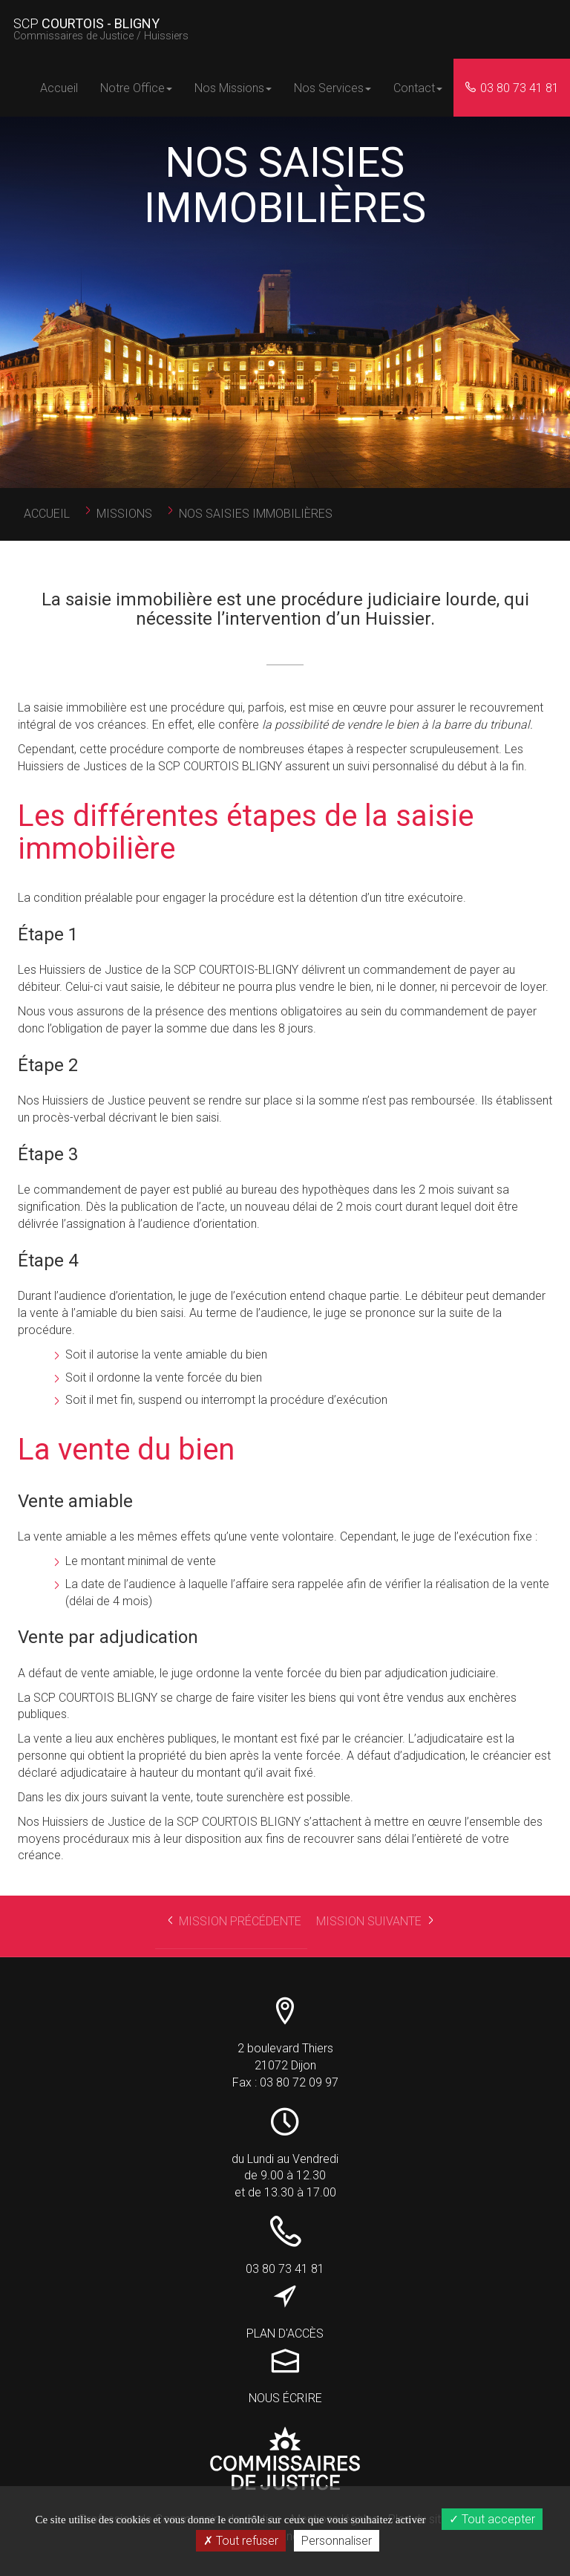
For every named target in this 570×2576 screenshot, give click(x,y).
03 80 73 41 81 (512, 88)
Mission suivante (377, 1924)
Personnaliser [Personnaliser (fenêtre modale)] (336, 2541)
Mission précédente (237, 1924)
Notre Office (136, 88)
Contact (417, 88)
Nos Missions (233, 88)
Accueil (59, 88)
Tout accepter (492, 2519)
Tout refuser (240, 2541)
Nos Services (332, 88)
